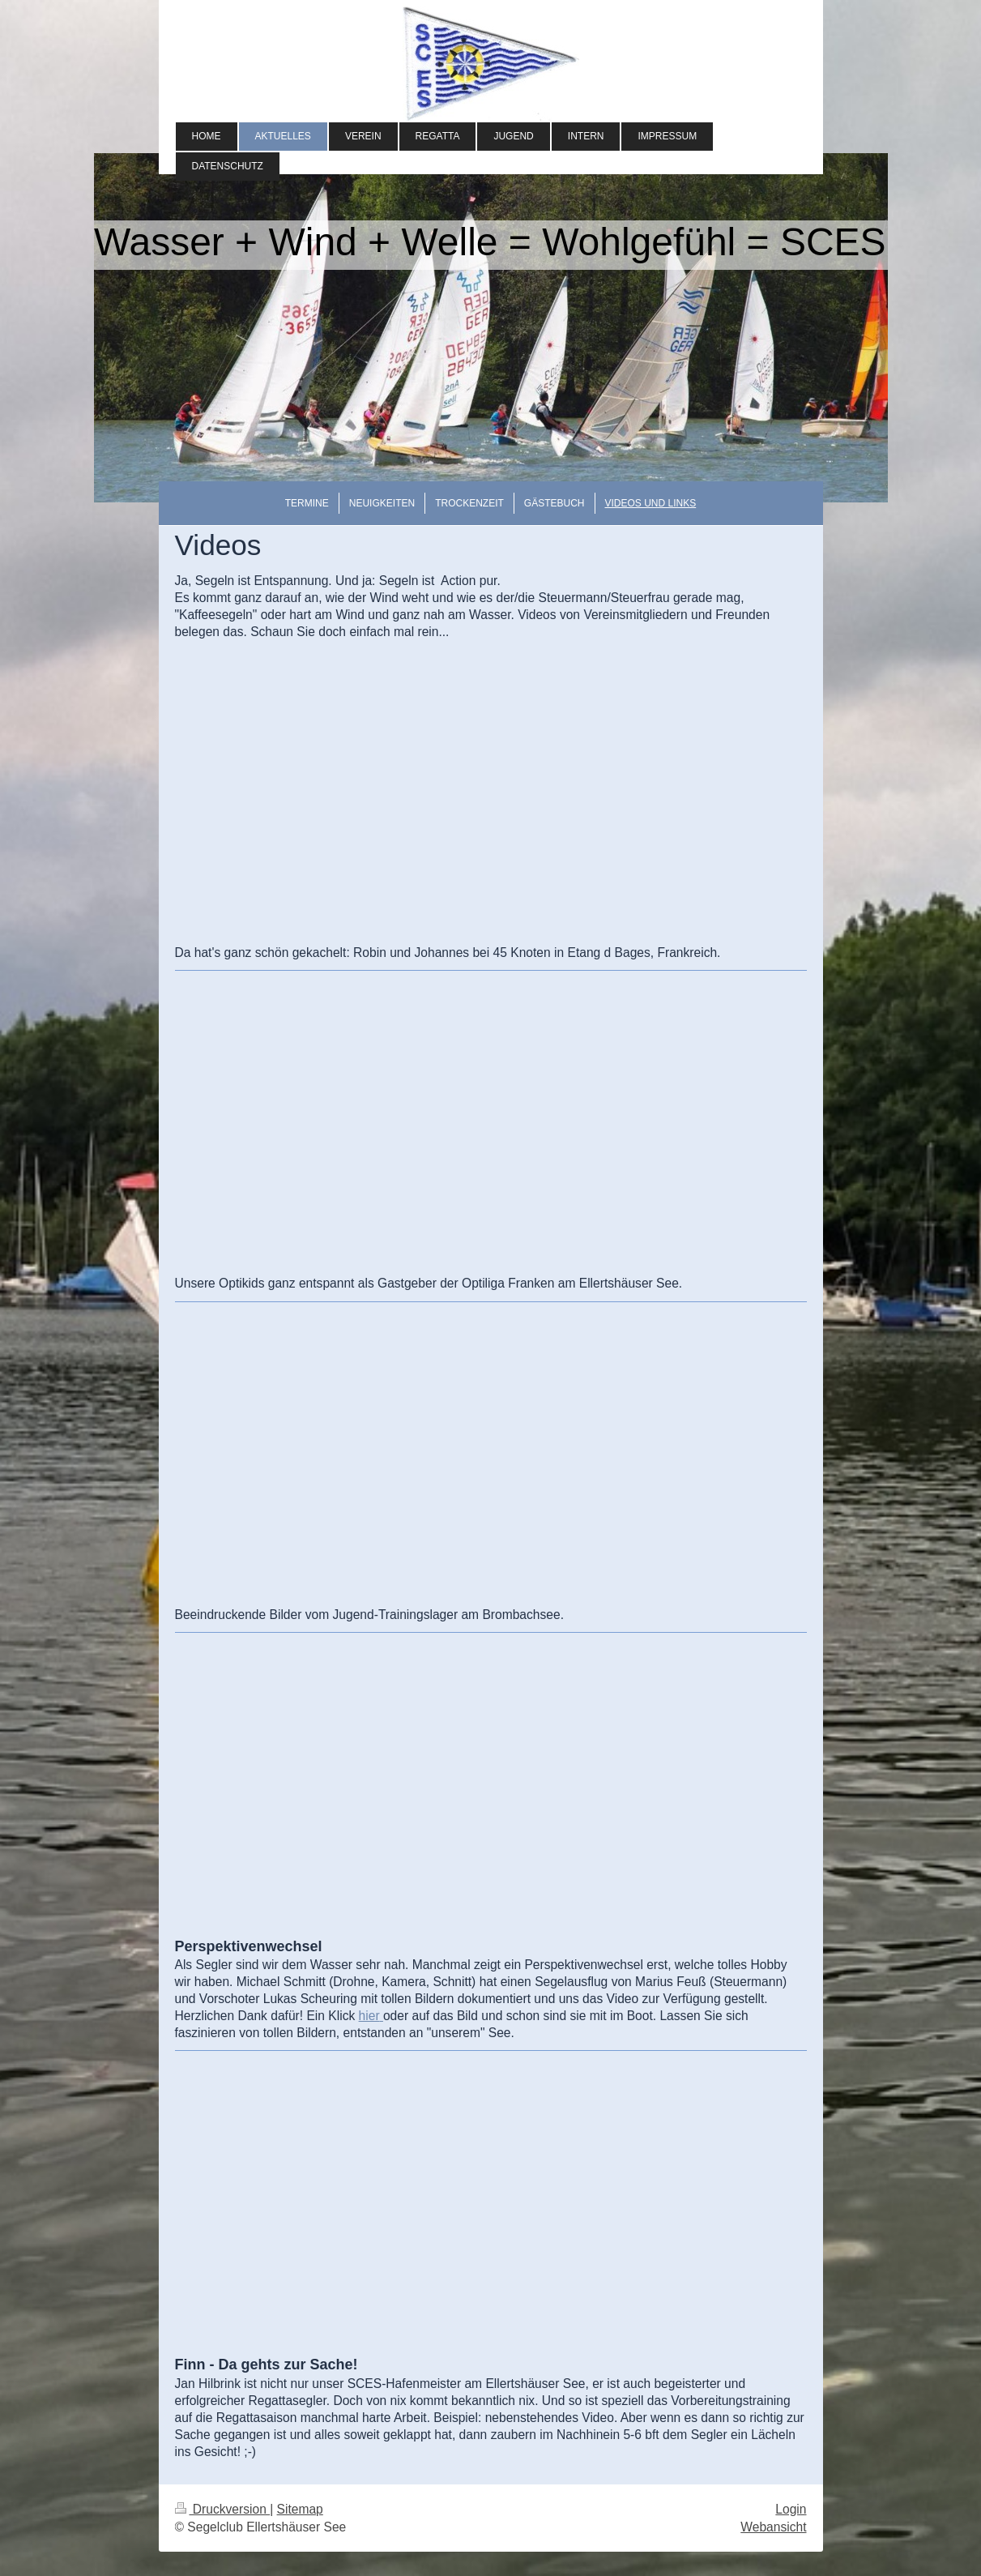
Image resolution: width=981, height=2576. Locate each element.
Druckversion (223, 2509)
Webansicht (773, 2527)
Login (790, 2509)
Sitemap (300, 2509)
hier (369, 2016)
